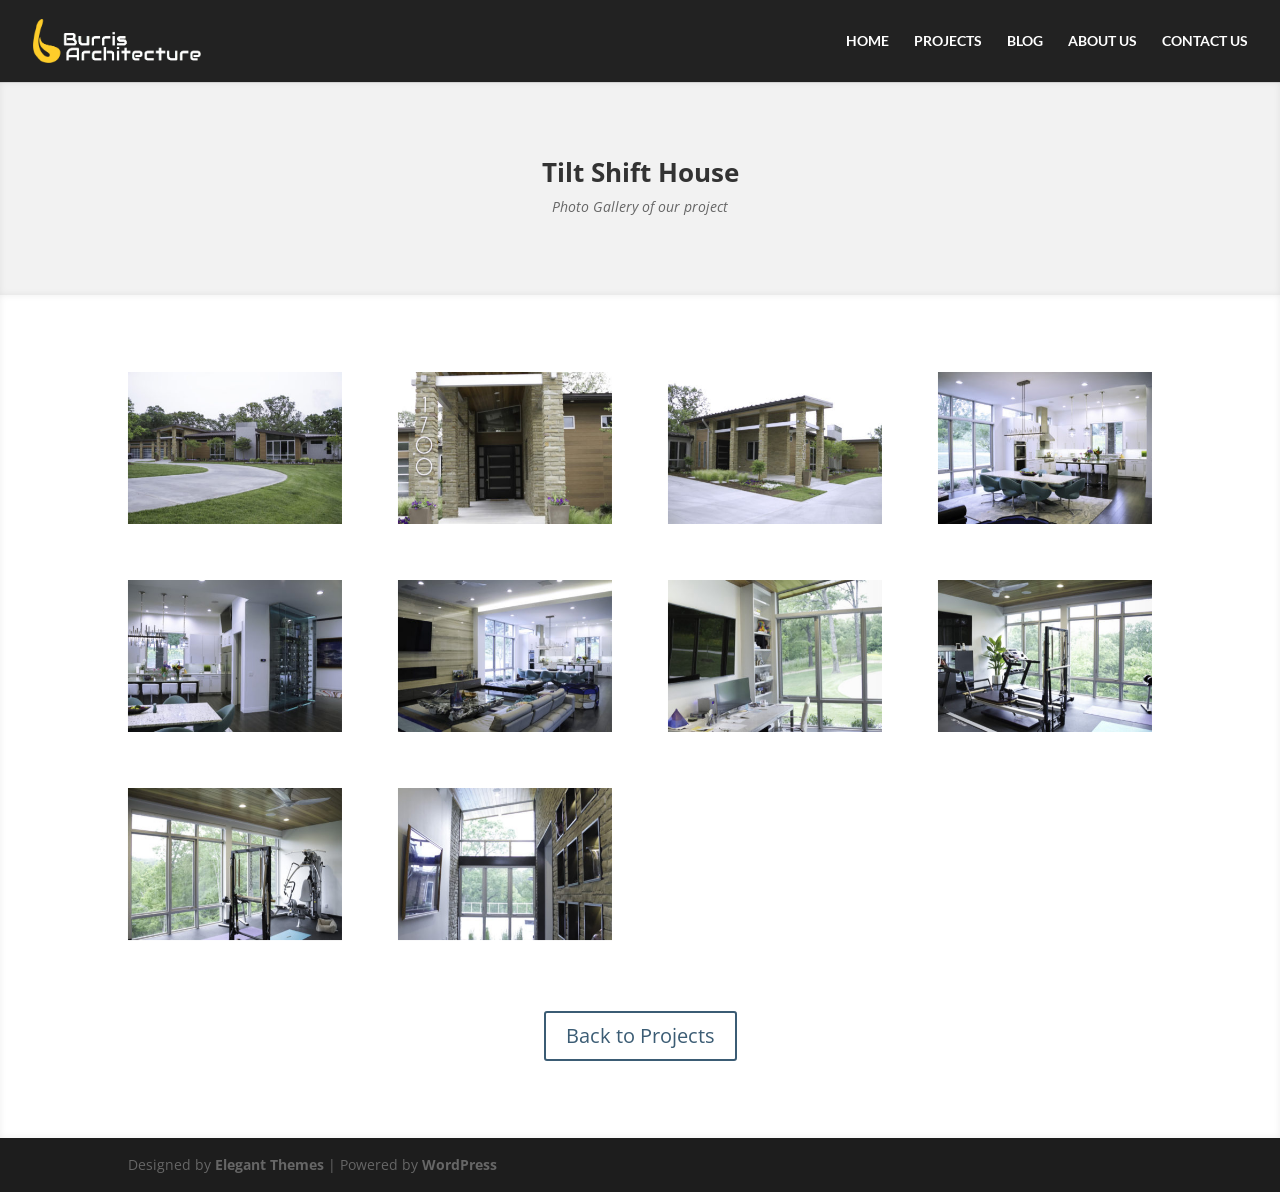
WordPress (459, 1164)
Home (867, 41)
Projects (948, 41)
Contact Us (1205, 41)
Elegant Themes (269, 1164)
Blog (1025, 41)
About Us (1102, 41)
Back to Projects (640, 1035)
